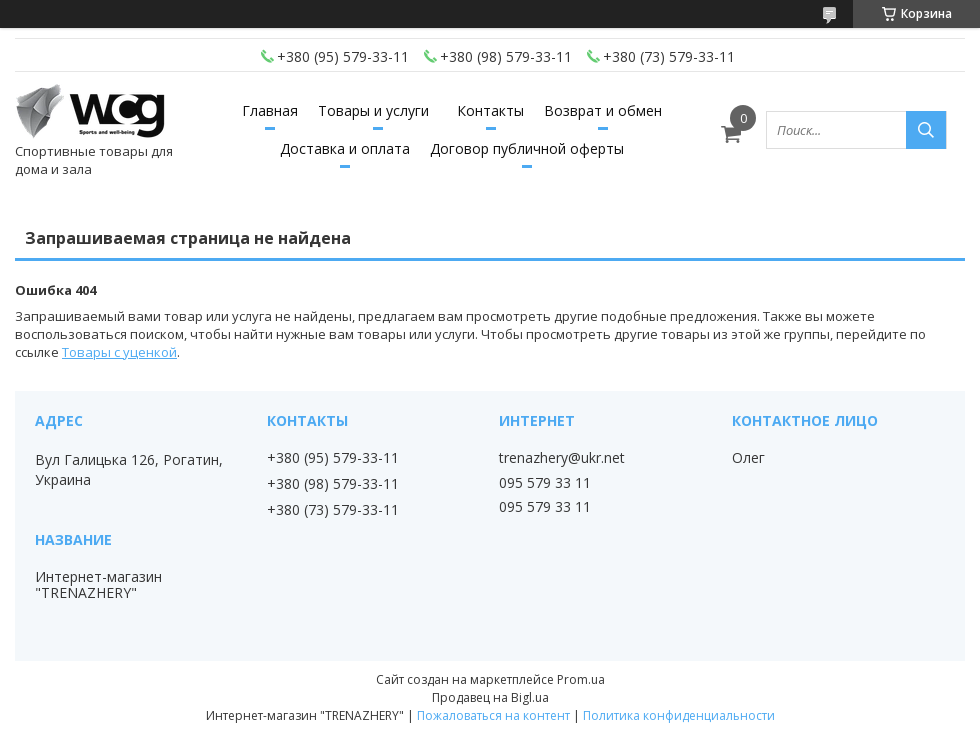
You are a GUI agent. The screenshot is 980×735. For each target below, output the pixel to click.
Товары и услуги (373, 110)
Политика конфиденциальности (679, 715)
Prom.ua (581, 679)
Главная (270, 110)
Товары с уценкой (119, 352)
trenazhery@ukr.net (562, 458)
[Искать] (926, 130)
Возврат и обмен (603, 110)
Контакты (490, 110)
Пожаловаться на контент (493, 715)
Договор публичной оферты (527, 148)
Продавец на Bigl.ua (490, 697)
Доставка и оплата (345, 148)
